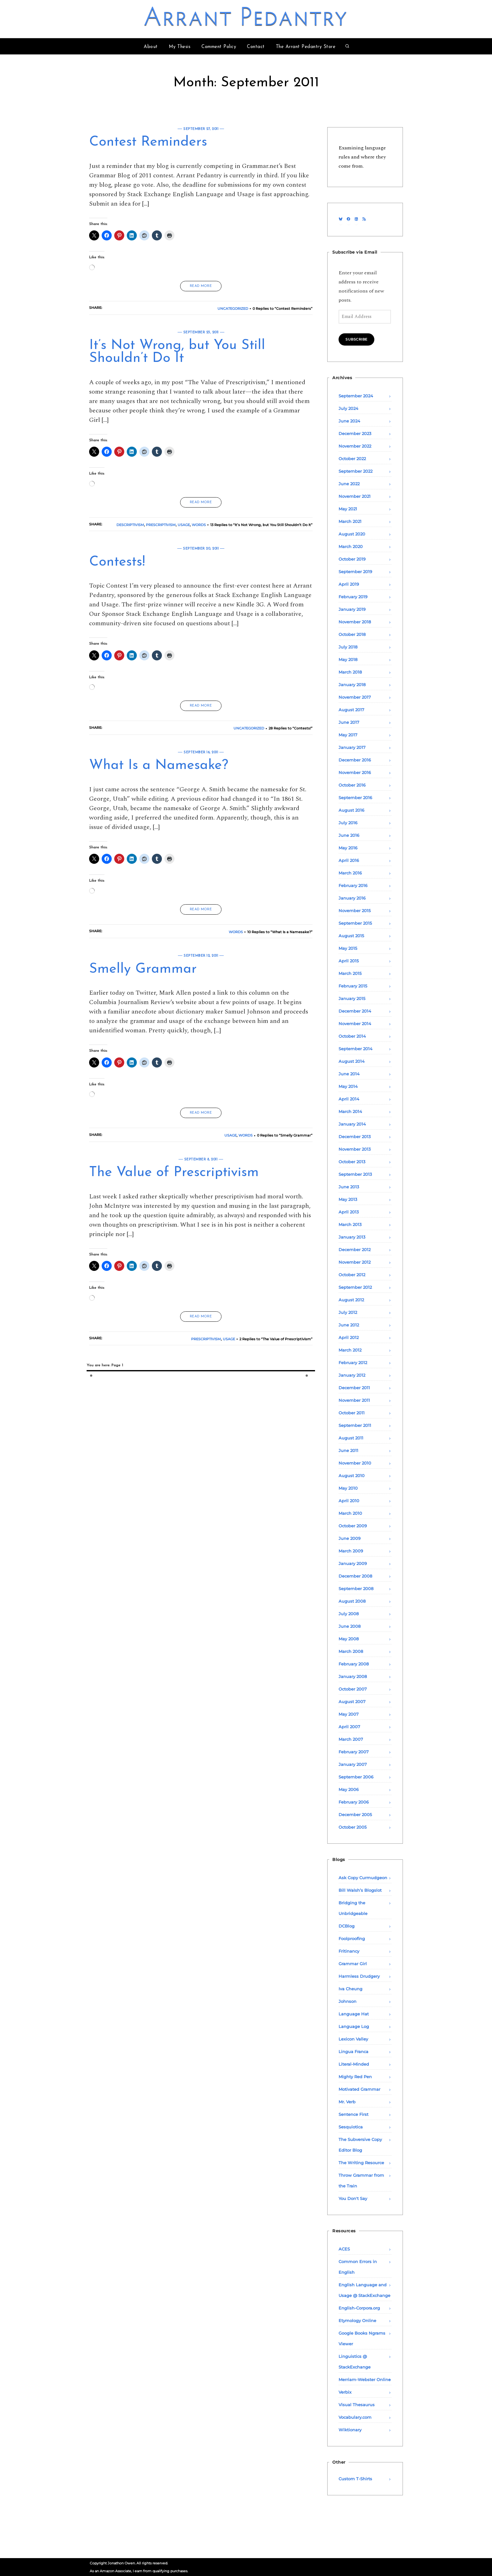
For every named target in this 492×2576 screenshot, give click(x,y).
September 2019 (355, 571)
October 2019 (352, 559)
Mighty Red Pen (355, 2076)
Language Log (354, 2026)
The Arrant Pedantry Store (306, 47)
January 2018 (352, 684)
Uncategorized (232, 308)
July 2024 (348, 408)
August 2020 (352, 533)
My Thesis (180, 47)
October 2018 (352, 634)
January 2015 (352, 998)
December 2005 (355, 1814)
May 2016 (348, 847)
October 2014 (352, 1036)
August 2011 (351, 1437)
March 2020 (351, 546)
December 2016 (355, 759)
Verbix (345, 2392)
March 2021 (350, 521)
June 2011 (348, 1450)
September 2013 (355, 1174)
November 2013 (355, 1149)
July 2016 (348, 822)
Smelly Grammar (143, 969)
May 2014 (348, 1086)
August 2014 (352, 1061)
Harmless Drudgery (359, 1976)
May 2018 (348, 659)
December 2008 (355, 1575)
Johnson (347, 2001)
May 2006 (349, 1789)
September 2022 (355, 471)
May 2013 (348, 1199)
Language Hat (354, 2013)
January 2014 (352, 1124)
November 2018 (355, 621)
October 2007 (353, 1688)
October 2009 (353, 1525)
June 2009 (350, 1538)
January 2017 (352, 747)
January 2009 (353, 1563)
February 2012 (353, 1362)
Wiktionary (350, 2429)
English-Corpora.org (359, 2307)
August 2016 (351, 810)
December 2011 (354, 1387)
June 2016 (349, 835)
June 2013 (349, 1186)
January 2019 (352, 609)
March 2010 (350, 1513)
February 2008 (354, 1663)
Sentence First (353, 2114)
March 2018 (350, 672)
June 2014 (349, 1073)
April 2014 (349, 1098)
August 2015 (351, 935)
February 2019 (353, 596)
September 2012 (355, 1287)
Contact (256, 47)
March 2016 (350, 872)
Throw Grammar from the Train (361, 2180)
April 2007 (349, 1726)
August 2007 (352, 1701)
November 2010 (355, 1462)
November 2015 (355, 910)
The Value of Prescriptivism (174, 1173)
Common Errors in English (358, 2267)
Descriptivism (130, 525)
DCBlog (347, 1925)
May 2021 (348, 508)
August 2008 (352, 1601)
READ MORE (201, 286)
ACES (344, 2248)
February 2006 (354, 1801)
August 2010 (352, 1475)
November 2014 (355, 1023)
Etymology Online (357, 2320)
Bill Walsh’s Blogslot (360, 1890)
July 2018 (348, 646)
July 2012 (348, 1312)
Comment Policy (218, 47)
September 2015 (355, 923)
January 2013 (352, 1237)
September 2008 (356, 1588)
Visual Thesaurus (357, 2404)
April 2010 (349, 1500)
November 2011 (354, 1400)
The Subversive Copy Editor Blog (360, 2145)
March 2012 (350, 1350)
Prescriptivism (161, 525)
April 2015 (349, 960)
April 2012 (349, 1337)
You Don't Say (353, 2198)
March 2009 (351, 1550)
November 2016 (355, 772)
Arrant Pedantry (246, 19)
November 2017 (355, 697)
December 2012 (355, 1249)
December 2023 (355, 433)
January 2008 (353, 1676)
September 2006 (356, 1776)
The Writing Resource (361, 2162)
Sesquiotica (351, 2126)
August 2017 (351, 709)
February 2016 (353, 885)
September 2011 (355, 1425)
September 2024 (356, 395)
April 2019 (349, 584)
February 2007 (354, 1751)
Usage (184, 525)
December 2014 (355, 1011)
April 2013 (349, 1211)
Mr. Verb (347, 2101)
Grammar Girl (353, 1963)
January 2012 (352, 1375)
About (151, 47)
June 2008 (350, 1626)
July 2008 (349, 1613)
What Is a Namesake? (158, 765)
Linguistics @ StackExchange (355, 2361)
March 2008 (351, 1651)
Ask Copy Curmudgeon (363, 1877)
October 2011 (352, 1412)
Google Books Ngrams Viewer (362, 2338)
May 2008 (349, 1638)
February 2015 (353, 985)
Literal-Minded (354, 2064)
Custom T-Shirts (355, 2478)
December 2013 (355, 1136)
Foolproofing (352, 1938)
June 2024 (349, 420)
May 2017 (348, 734)
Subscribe (356, 339)
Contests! (117, 562)
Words (199, 525)
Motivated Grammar (359, 2089)
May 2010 (348, 1488)
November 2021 (355, 496)
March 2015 (350, 973)
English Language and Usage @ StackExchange (364, 2290)
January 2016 (352, 898)
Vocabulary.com (355, 2417)
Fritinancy (349, 1951)
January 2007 (353, 1764)
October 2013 (352, 1161)
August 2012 (351, 1299)
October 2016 (352, 785)
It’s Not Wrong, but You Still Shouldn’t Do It (177, 352)
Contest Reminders (148, 142)
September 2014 (355, 1048)
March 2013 (350, 1224)
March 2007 (351, 1739)
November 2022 (355, 446)
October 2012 (352, 1274)
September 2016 (355, 797)
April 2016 (349, 860)
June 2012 (349, 1324)
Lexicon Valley (353, 2038)
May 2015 (348, 948)
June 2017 (349, 722)
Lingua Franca (353, 2051)
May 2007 (349, 1714)
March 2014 (350, 1111)
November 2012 (355, 1262)
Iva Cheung (350, 1988)
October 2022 (352, 458)
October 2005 (352, 1827)
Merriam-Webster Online (365, 2379)
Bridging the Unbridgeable (353, 1908)
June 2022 (349, 483)
